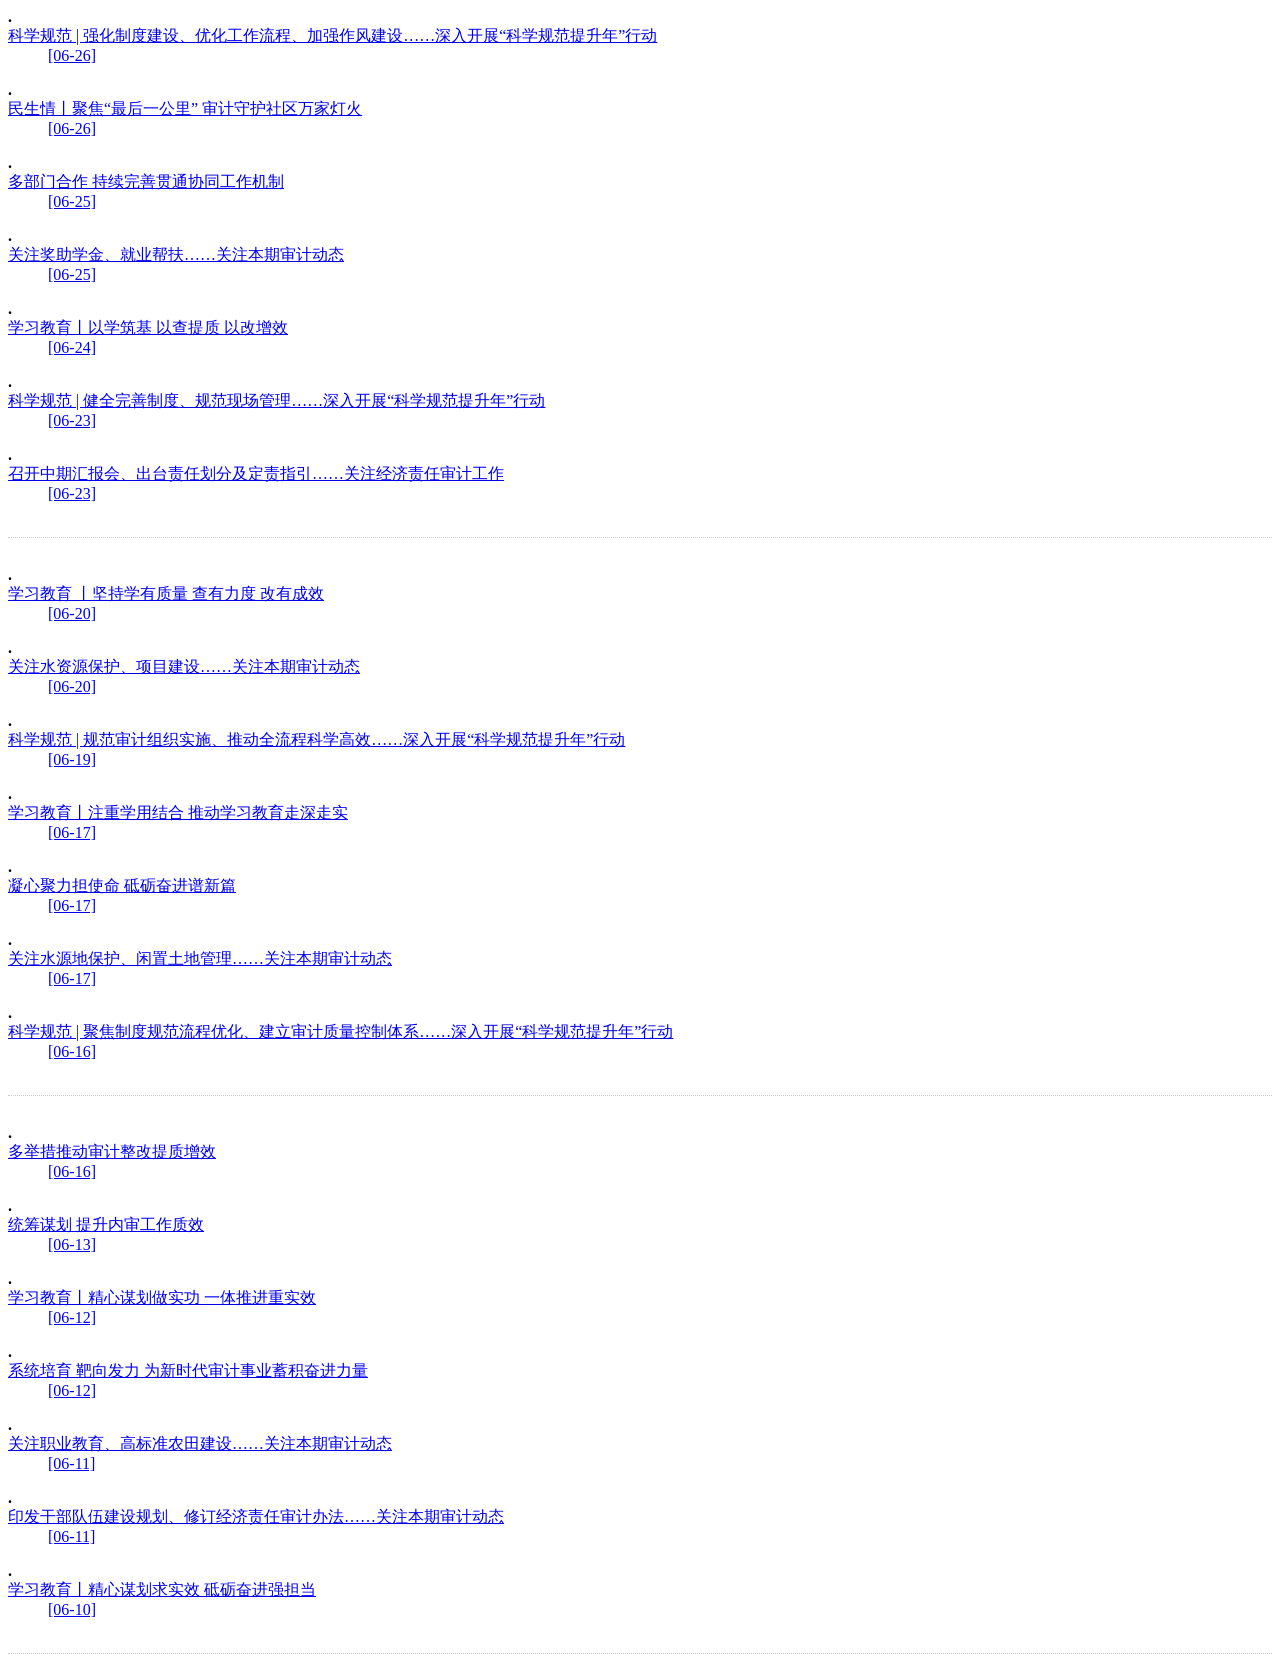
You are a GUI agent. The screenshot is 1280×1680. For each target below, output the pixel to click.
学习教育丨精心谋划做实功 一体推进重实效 (162, 1297)
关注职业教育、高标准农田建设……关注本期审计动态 (200, 1443)
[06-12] (72, 1317)
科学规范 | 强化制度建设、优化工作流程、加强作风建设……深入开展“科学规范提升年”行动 (332, 35)
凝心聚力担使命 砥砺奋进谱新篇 (122, 885)
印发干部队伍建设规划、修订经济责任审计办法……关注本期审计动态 (256, 1516)
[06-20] (72, 613)
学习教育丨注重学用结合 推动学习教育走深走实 (178, 812)
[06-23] (72, 420)
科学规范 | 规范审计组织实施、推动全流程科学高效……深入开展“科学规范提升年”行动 (316, 739)
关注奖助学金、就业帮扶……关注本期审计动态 (176, 254)
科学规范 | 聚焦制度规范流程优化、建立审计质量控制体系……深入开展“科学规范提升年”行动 (340, 1031)
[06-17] (72, 832)
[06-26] (72, 55)
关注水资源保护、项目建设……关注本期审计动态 (184, 666)
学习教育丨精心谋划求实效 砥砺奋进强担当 (162, 1589)
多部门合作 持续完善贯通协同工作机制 (146, 181)
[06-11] (71, 1463)
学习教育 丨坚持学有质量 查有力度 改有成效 (166, 593)
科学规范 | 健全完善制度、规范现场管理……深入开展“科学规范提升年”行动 (276, 400)
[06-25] (72, 201)
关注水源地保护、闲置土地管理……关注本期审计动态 (200, 958)
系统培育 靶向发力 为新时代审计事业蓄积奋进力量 (188, 1370)
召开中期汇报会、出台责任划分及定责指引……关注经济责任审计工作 (256, 473)
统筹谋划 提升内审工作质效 (106, 1224)
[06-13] (72, 1244)
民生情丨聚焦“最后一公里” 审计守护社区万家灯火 (185, 108)
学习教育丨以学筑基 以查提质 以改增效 (148, 327)
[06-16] (72, 1051)
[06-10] (72, 1609)
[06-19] (72, 759)
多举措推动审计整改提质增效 (112, 1151)
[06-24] (72, 347)
